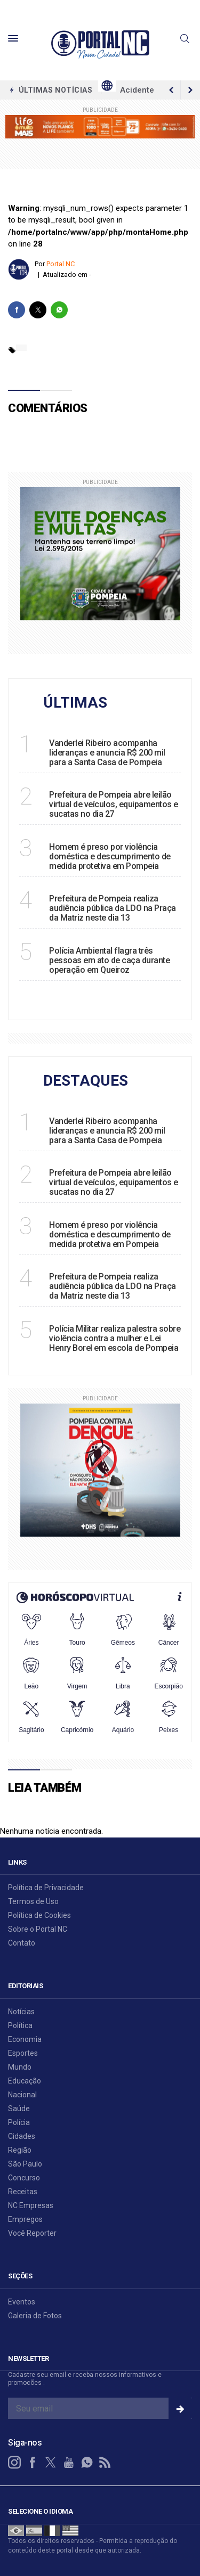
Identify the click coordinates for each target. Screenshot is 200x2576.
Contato (21, 1943)
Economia (25, 2039)
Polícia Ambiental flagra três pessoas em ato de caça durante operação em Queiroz (109, 960)
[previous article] (190, 90)
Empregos (25, 2219)
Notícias (21, 2011)
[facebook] (16, 309)
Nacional (22, 2094)
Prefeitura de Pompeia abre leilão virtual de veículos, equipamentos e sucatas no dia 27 (113, 804)
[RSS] (105, 2462)
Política (20, 2025)
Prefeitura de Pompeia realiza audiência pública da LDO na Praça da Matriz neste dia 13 (112, 908)
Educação (24, 2081)
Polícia (19, 2122)
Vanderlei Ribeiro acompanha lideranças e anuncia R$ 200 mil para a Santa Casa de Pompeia (107, 752)
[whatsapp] (59, 309)
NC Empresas (30, 2205)
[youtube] (68, 2462)
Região (19, 2150)
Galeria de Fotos (35, 2315)
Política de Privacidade (46, 1887)
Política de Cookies (39, 1915)
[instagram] (14, 2462)
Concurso (24, 2177)
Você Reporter (32, 2233)
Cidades (21, 2136)
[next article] (171, 90)
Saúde (19, 2108)
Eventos (21, 2302)
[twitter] (37, 309)
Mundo (19, 2067)
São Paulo (25, 2164)
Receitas (22, 2191)
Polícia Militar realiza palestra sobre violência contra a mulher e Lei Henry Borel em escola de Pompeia (114, 1338)
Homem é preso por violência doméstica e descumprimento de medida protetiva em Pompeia (110, 856)
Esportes (23, 2053)
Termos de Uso (33, 1901)
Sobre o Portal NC (37, 1929)
